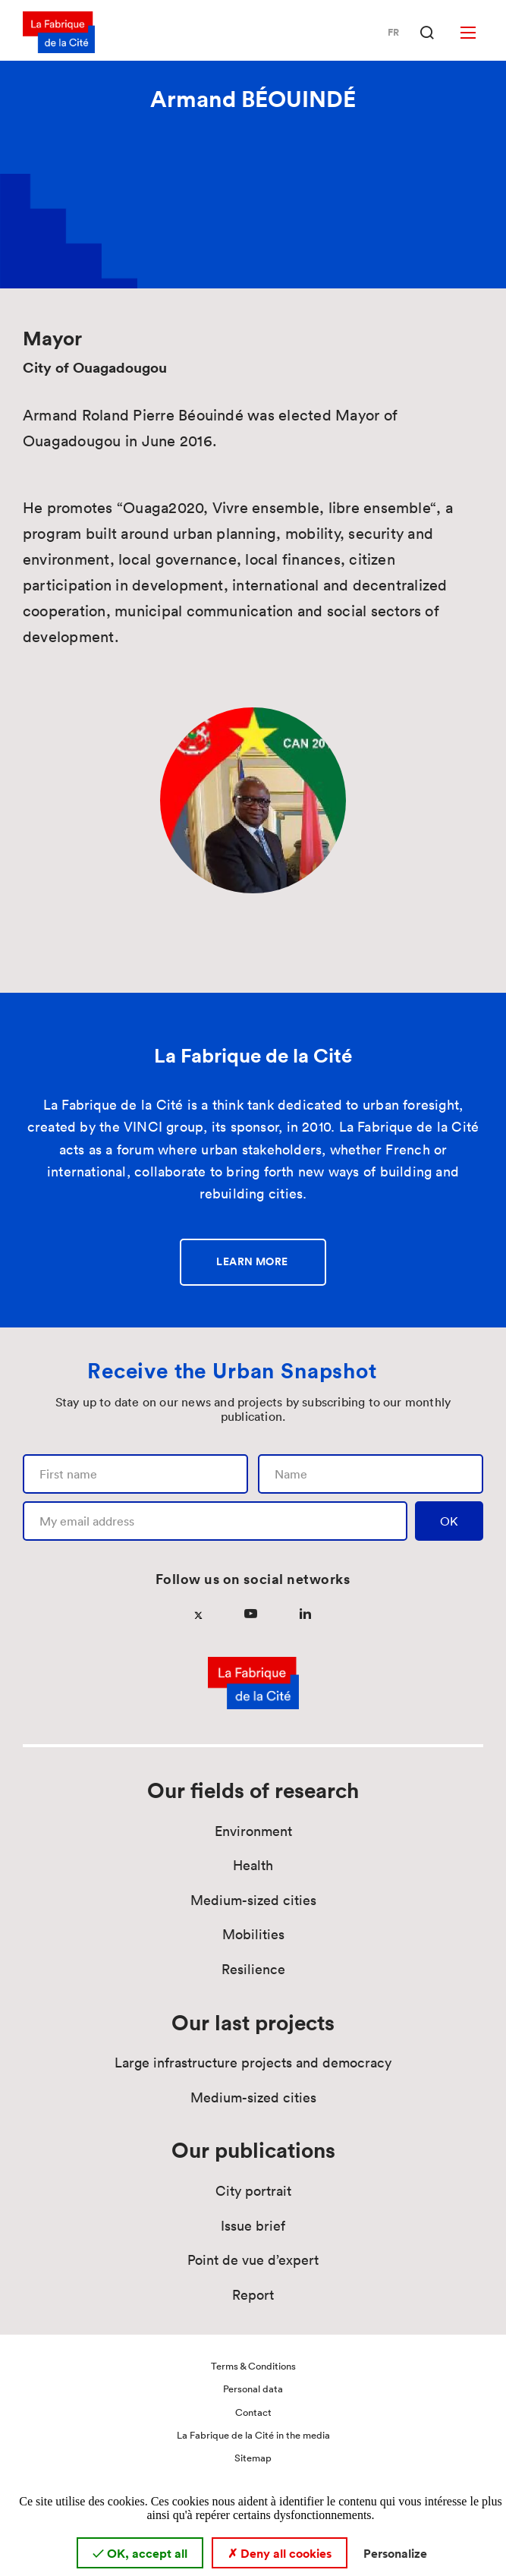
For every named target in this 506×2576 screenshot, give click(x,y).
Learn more (252, 1261)
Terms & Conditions (253, 2366)
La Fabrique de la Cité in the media (253, 2435)
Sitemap (253, 2457)
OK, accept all (140, 2553)
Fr (393, 33)
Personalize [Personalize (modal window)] (395, 2553)
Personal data (253, 2388)
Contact (253, 2412)
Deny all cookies (280, 2553)
